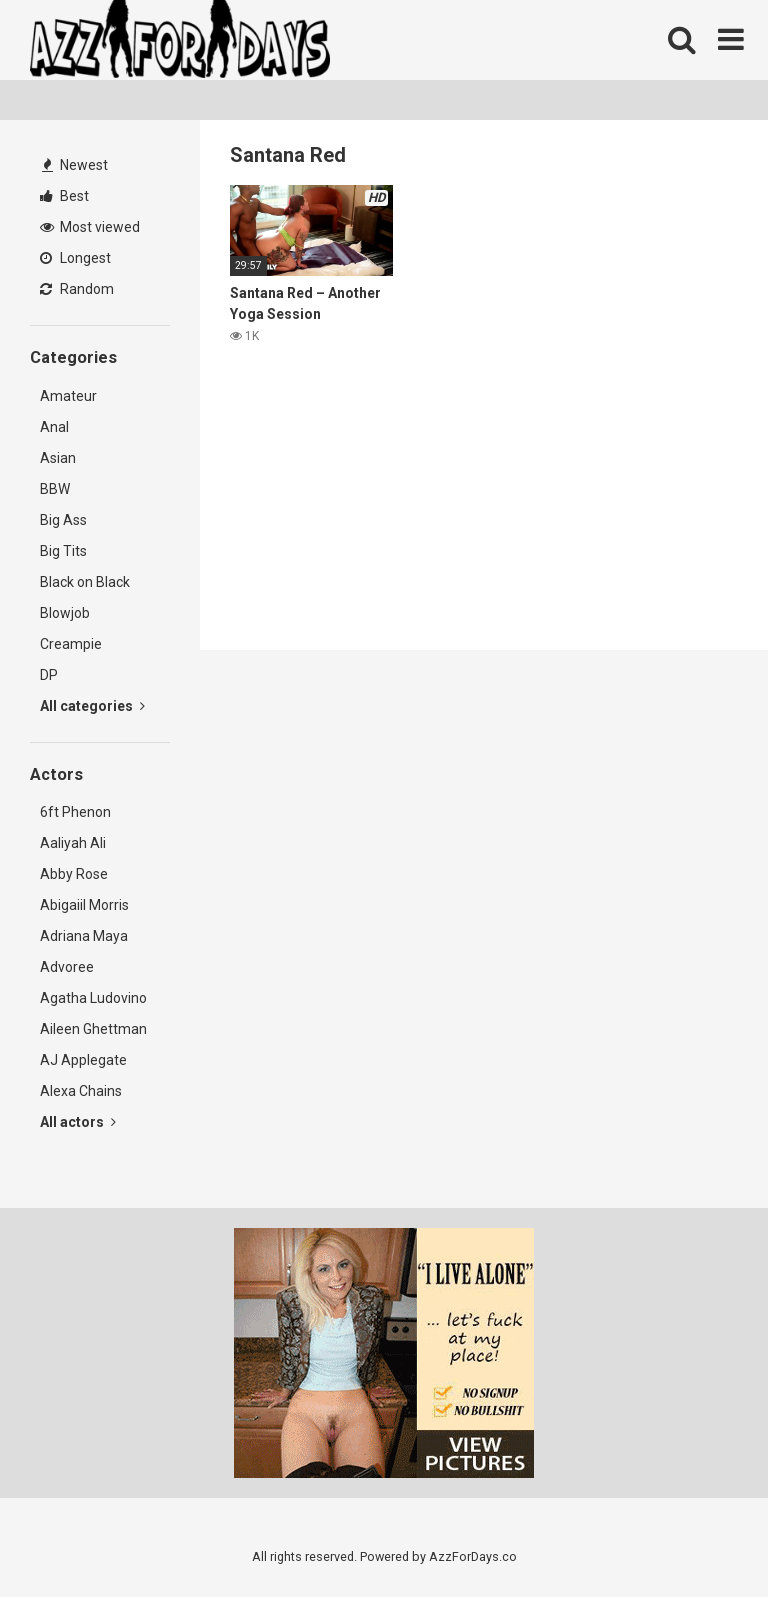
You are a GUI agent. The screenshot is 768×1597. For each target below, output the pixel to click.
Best (64, 196)
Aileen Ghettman (93, 1029)
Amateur (68, 396)
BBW (55, 489)
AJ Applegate (83, 1060)
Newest (75, 165)
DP (49, 675)
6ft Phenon (75, 812)
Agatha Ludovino (93, 998)
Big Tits (63, 551)
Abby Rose (74, 874)
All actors (78, 1122)
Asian (58, 458)
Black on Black (85, 582)
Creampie (71, 644)
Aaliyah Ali (73, 843)
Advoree (67, 967)
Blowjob (65, 613)
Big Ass (63, 520)
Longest (75, 258)
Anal (54, 427)
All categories (92, 706)
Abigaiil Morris (84, 905)
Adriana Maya (84, 936)
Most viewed (90, 227)
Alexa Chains (81, 1091)
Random (77, 289)
